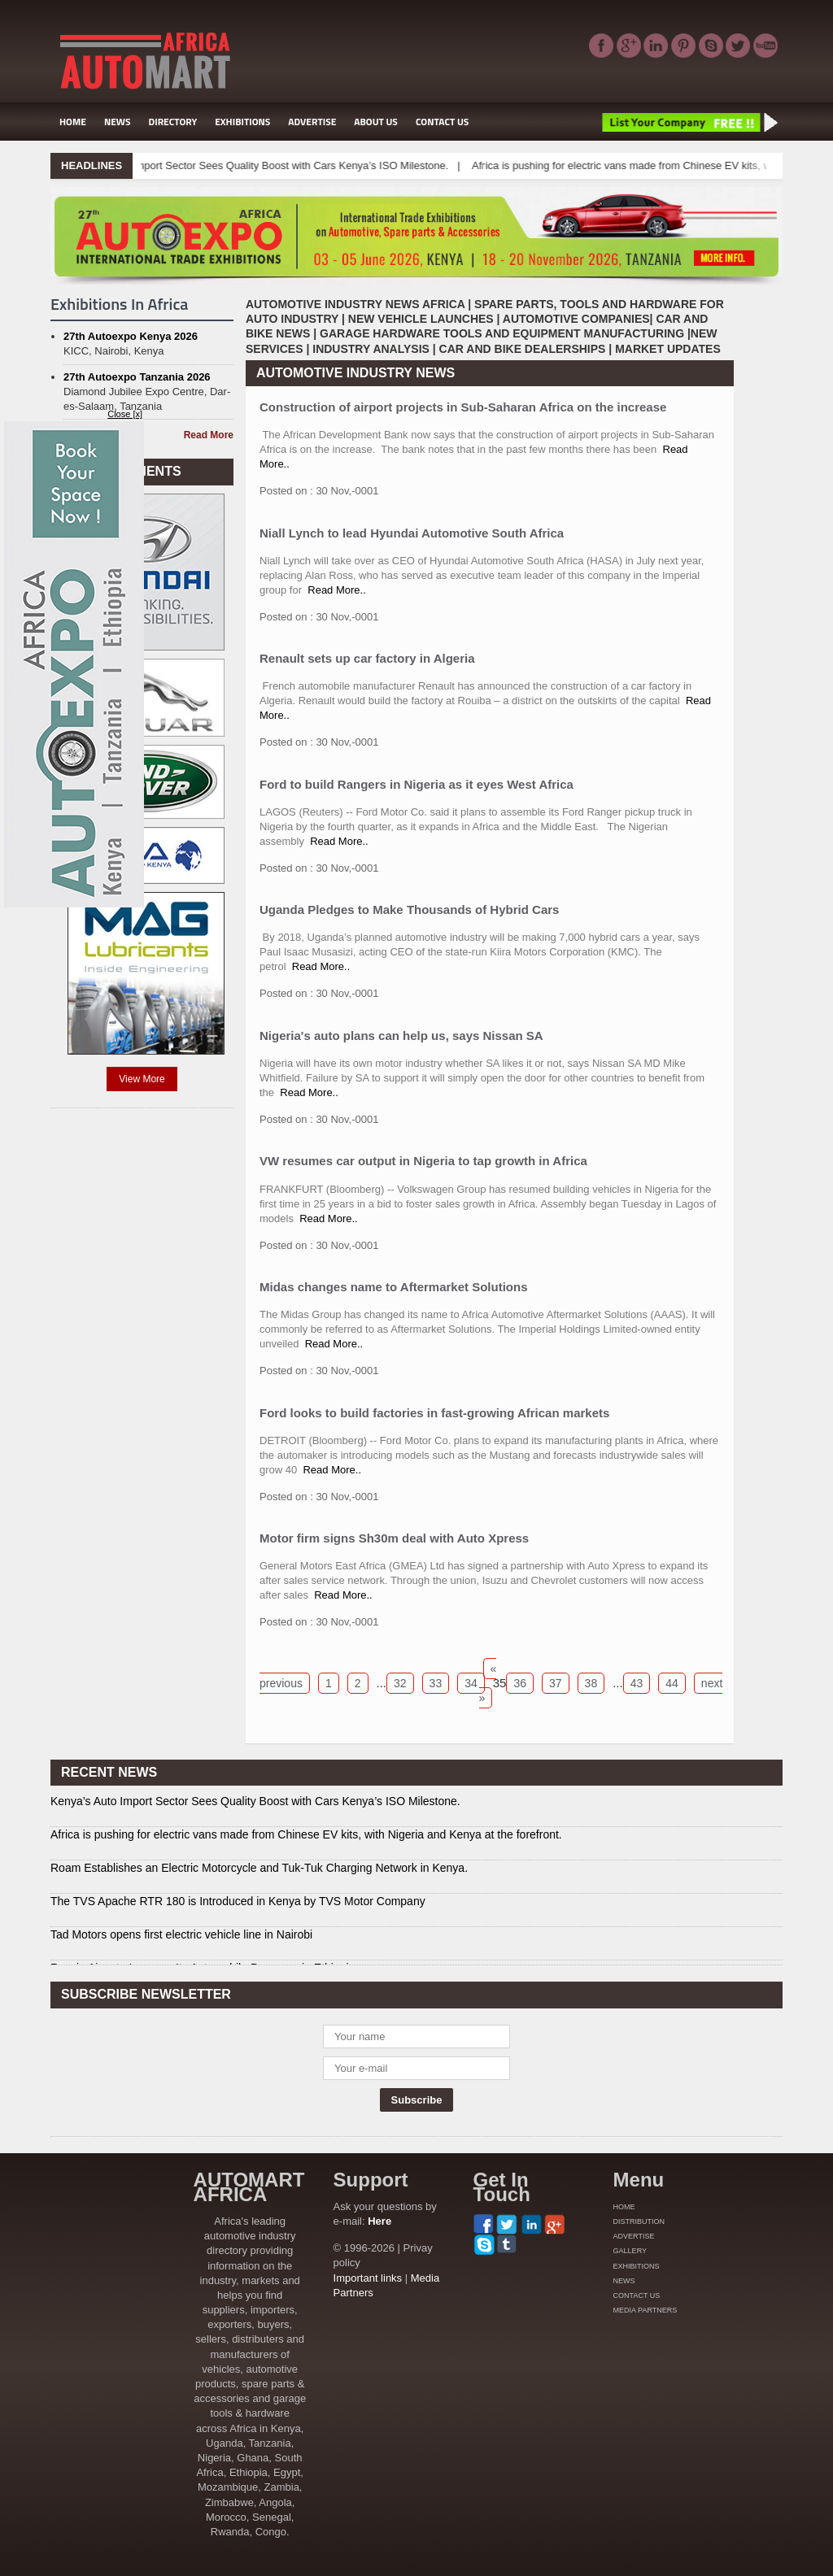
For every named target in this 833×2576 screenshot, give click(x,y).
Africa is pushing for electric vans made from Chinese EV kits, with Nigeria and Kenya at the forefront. (306, 1834)
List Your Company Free (689, 122)
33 (436, 1683)
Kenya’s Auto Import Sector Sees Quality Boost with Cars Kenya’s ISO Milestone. (277, 165)
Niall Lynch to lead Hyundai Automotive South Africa (411, 533)
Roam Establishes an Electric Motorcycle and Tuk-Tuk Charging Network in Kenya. (259, 1867)
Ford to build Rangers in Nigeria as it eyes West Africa (416, 784)
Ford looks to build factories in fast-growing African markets (434, 1413)
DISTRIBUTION (639, 2221)
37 (555, 1683)
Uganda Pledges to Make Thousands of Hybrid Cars (409, 909)
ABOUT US (376, 121)
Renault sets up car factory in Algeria (367, 658)
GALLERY (630, 2251)
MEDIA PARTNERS (645, 2310)
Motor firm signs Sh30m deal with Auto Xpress (394, 1538)
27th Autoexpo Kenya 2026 (130, 336)
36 (519, 1683)
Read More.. (336, 590)
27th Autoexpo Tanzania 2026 (137, 377)
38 (591, 1683)
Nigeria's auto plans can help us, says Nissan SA (401, 1035)
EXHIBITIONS (242, 121)
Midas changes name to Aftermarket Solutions (393, 1287)
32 (400, 1683)
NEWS (117, 121)
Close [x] (124, 414)
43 (636, 1683)
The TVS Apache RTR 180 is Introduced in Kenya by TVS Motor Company (237, 1901)
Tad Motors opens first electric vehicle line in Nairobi (181, 1934)
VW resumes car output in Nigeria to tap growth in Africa (423, 1161)
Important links (368, 2278)
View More (141, 1079)
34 (471, 1683)
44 (671, 1683)
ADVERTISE (312, 121)
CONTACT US (442, 121)
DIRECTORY (173, 121)
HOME (72, 121)
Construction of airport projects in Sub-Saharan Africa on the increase (462, 407)
